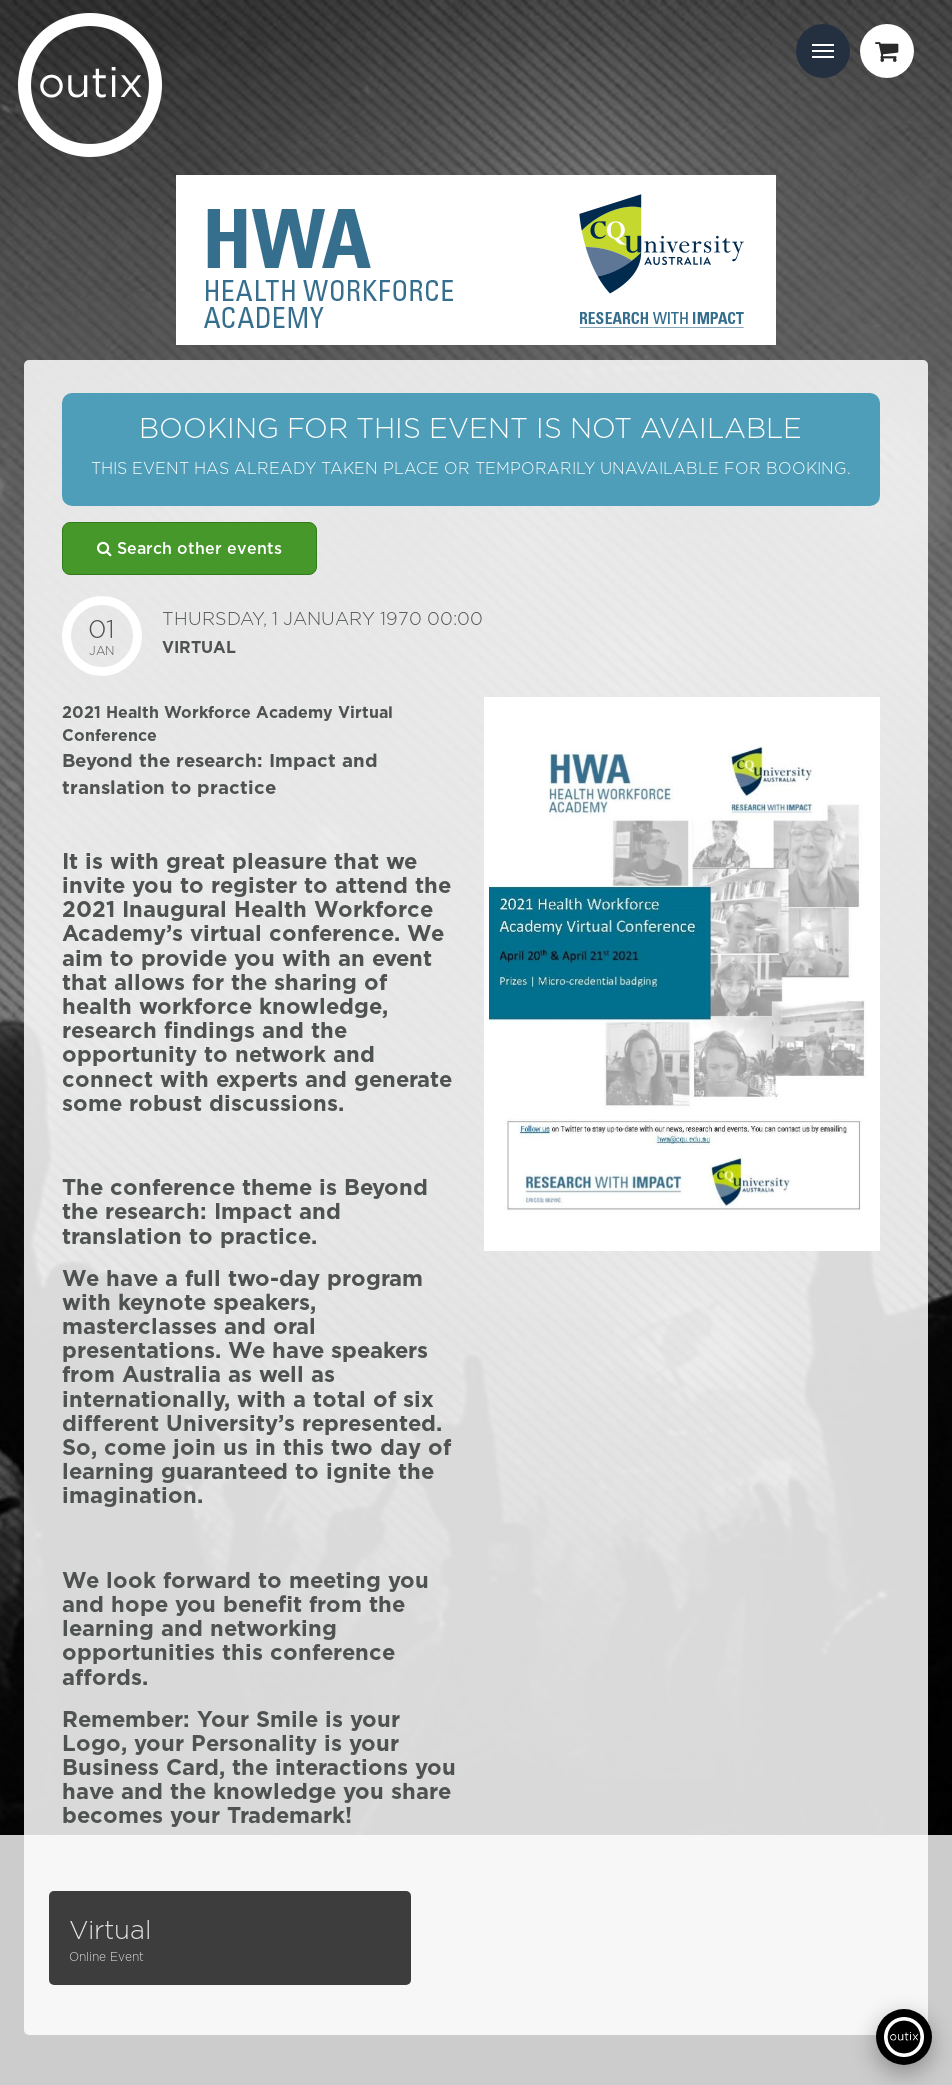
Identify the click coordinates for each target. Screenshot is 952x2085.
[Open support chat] (904, 2037)
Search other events (189, 548)
